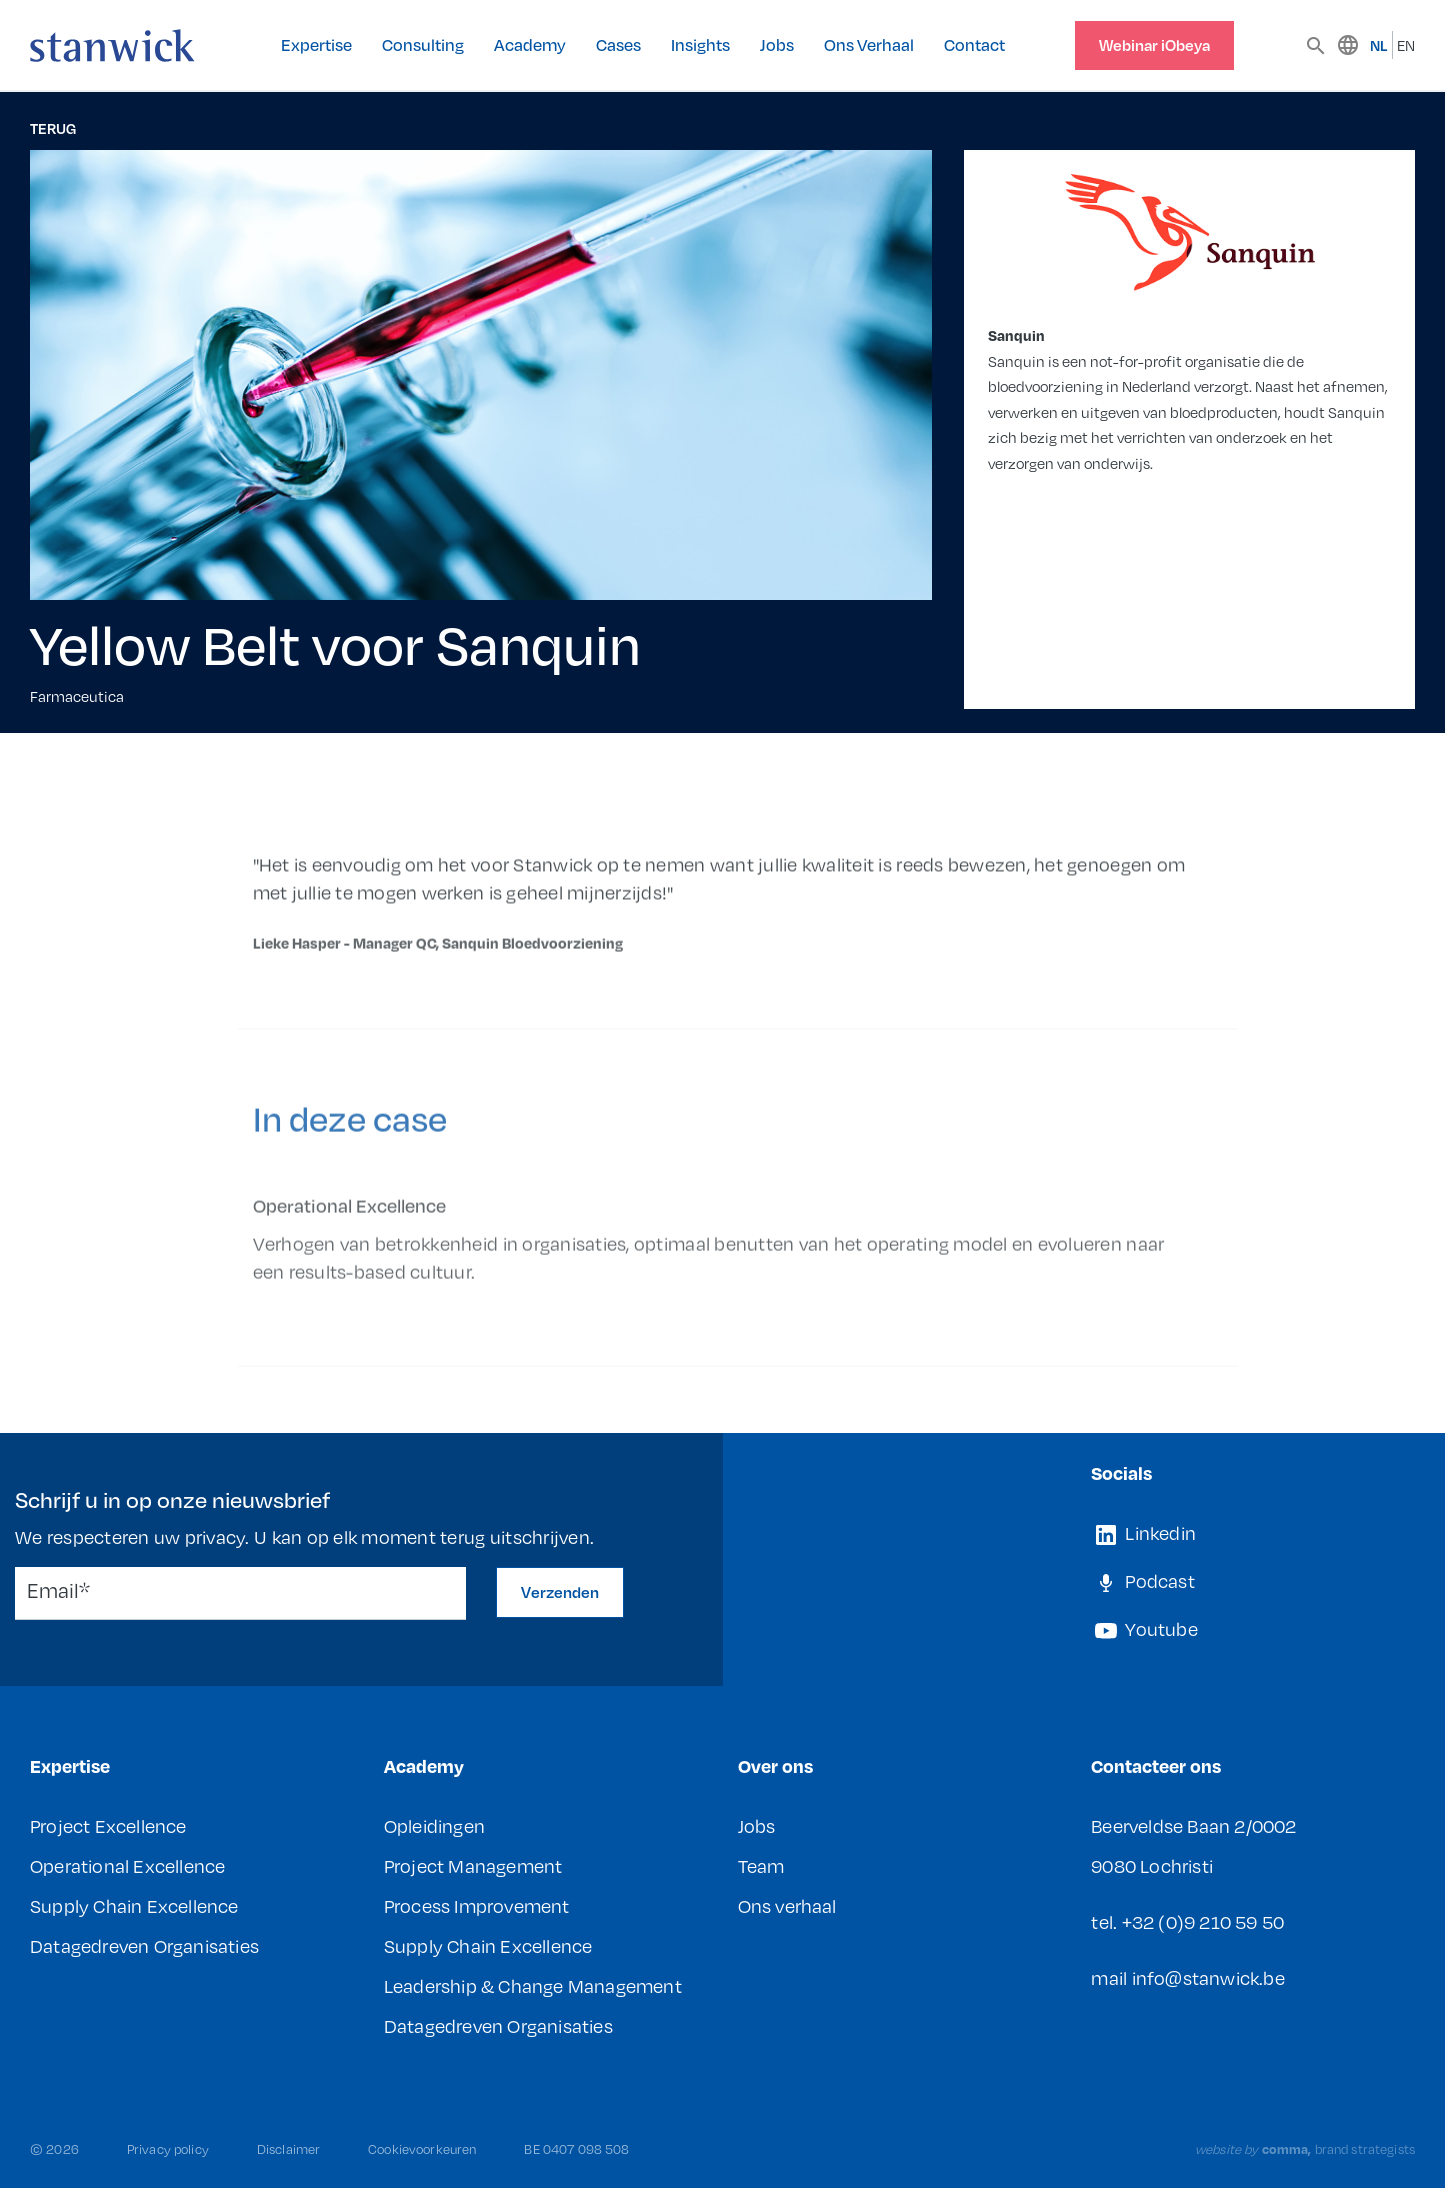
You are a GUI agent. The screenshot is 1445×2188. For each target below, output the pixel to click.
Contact (974, 44)
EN (1406, 45)
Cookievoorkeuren (422, 2149)
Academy (530, 44)
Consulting (423, 44)
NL (1378, 45)
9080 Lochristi (1152, 1865)
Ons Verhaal (869, 44)
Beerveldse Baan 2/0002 (1193, 1825)
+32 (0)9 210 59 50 (1203, 1921)
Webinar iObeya (1154, 45)
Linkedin (1143, 1533)
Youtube (1144, 1629)
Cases (618, 44)
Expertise (316, 44)
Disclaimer (288, 2149)
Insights (700, 44)
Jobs (777, 44)
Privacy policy (168, 2149)
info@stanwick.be (1208, 1977)
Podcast (1143, 1581)
